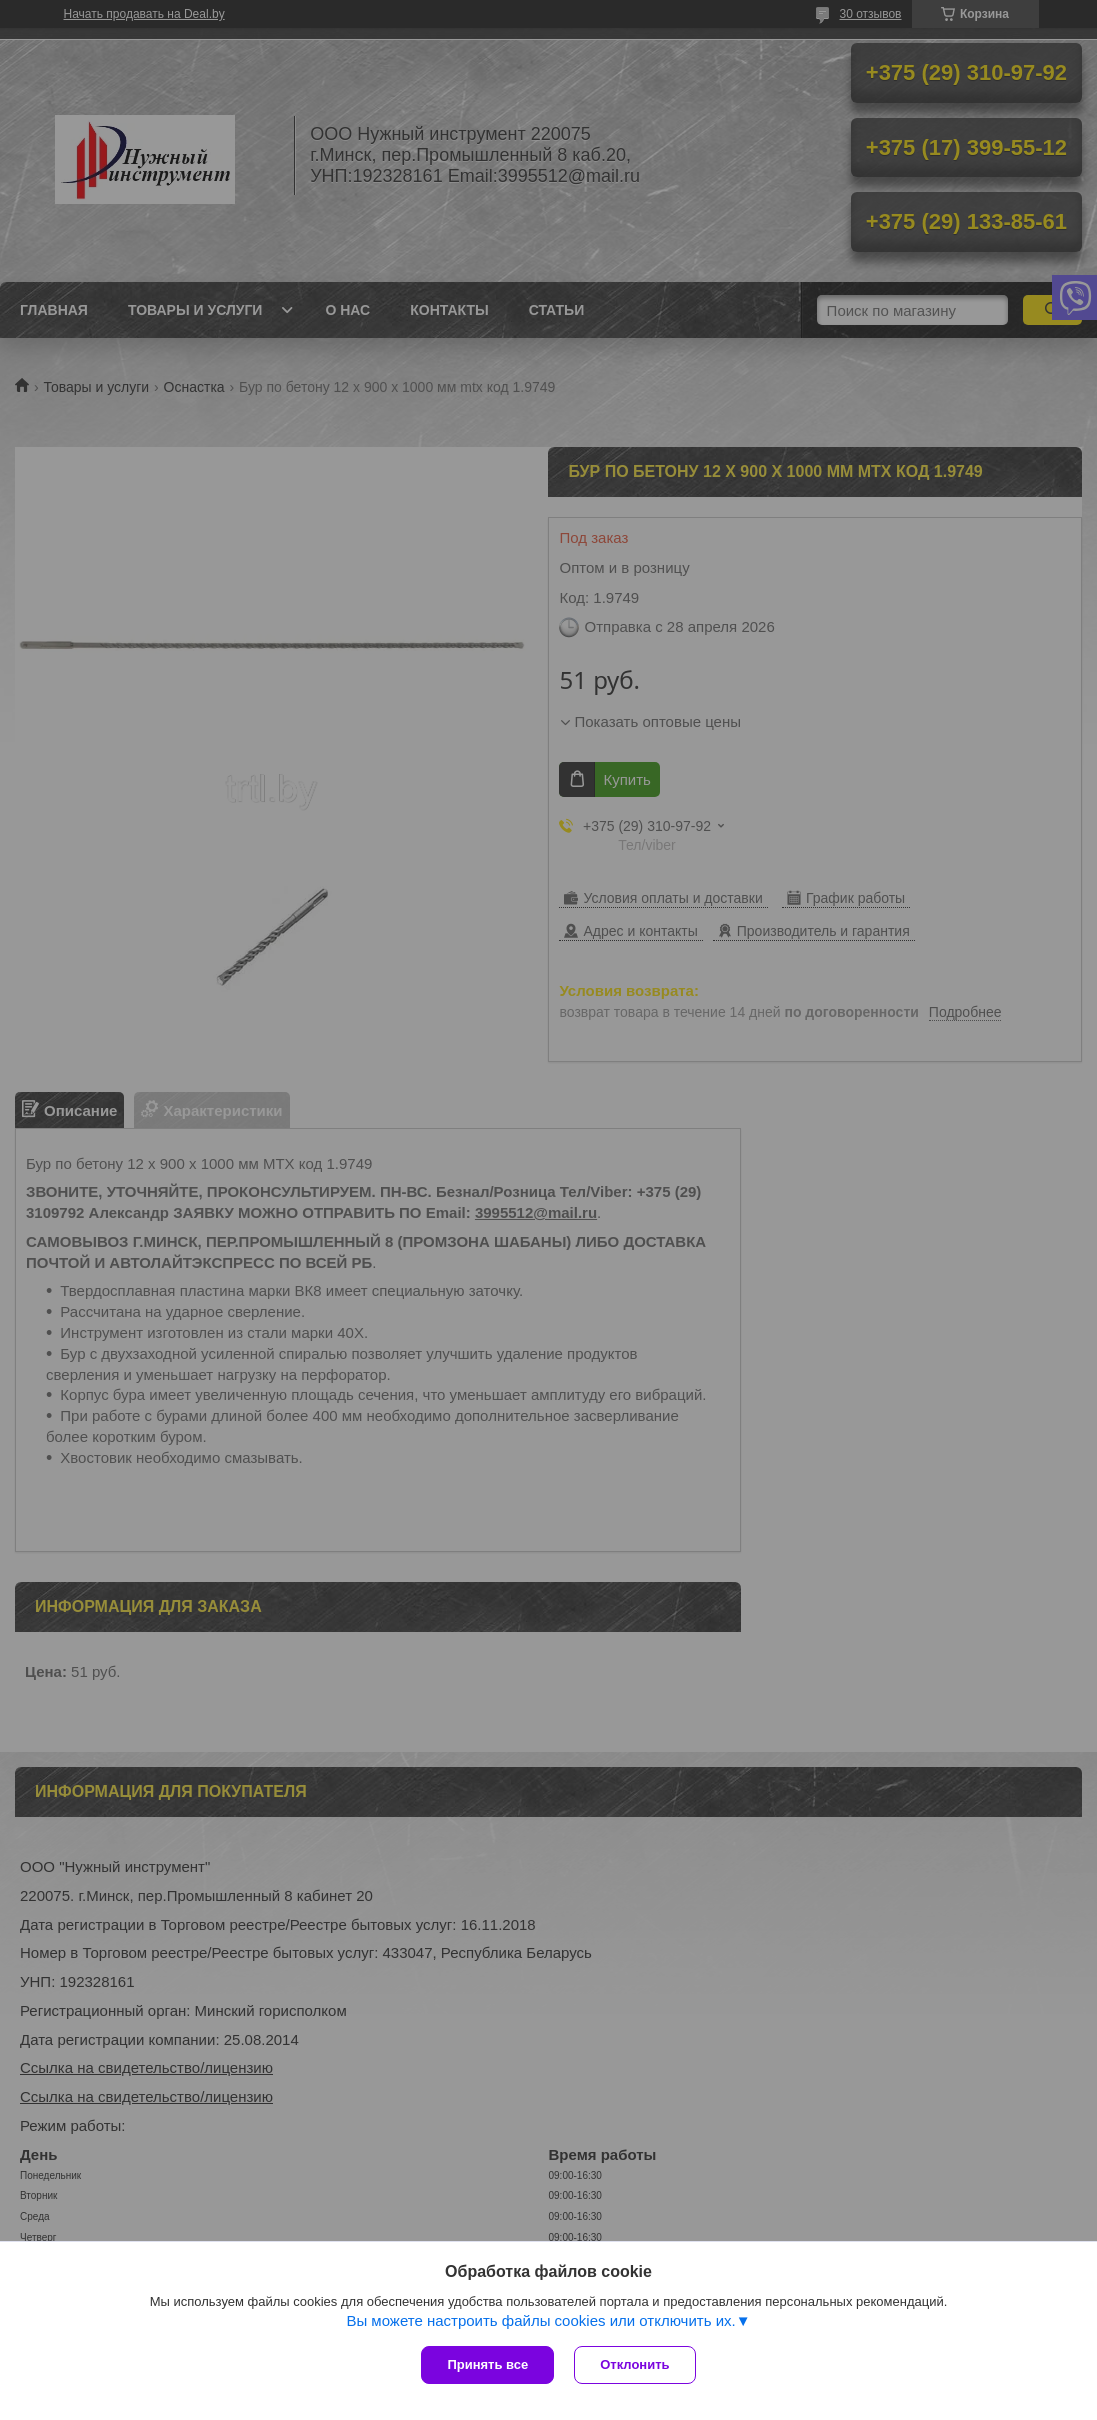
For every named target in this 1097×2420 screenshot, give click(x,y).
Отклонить (634, 2364)
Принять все (487, 2364)
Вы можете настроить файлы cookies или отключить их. (540, 2320)
